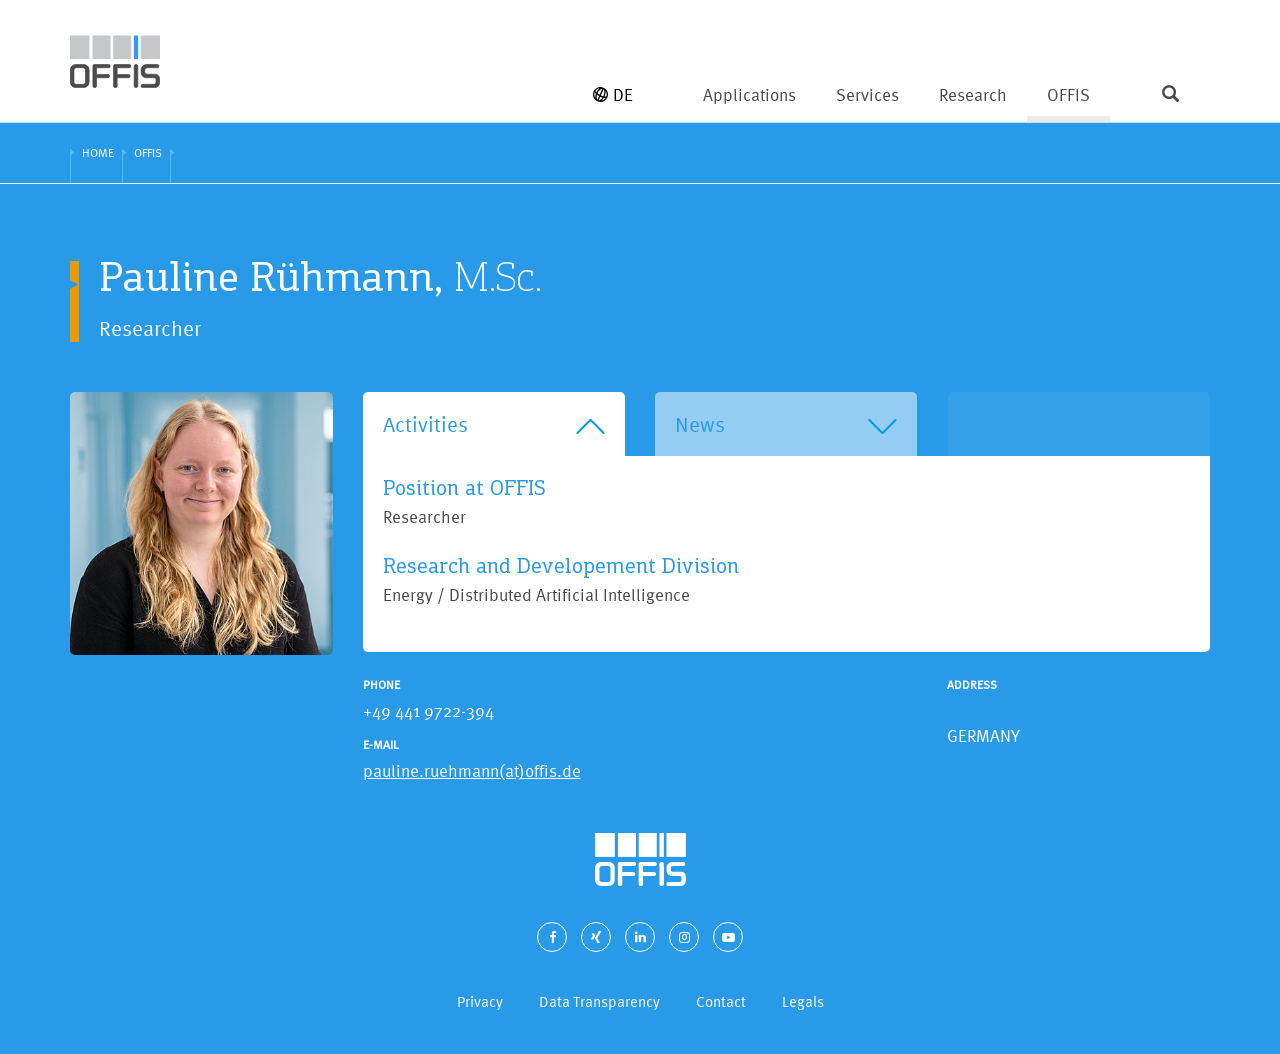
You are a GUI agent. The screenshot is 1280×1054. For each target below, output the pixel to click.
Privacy (480, 1001)
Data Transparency (599, 1001)
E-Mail (381, 745)
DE (613, 94)
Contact (721, 1001)
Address (972, 685)
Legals (803, 1001)
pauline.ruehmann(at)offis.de (472, 770)
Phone (381, 685)
